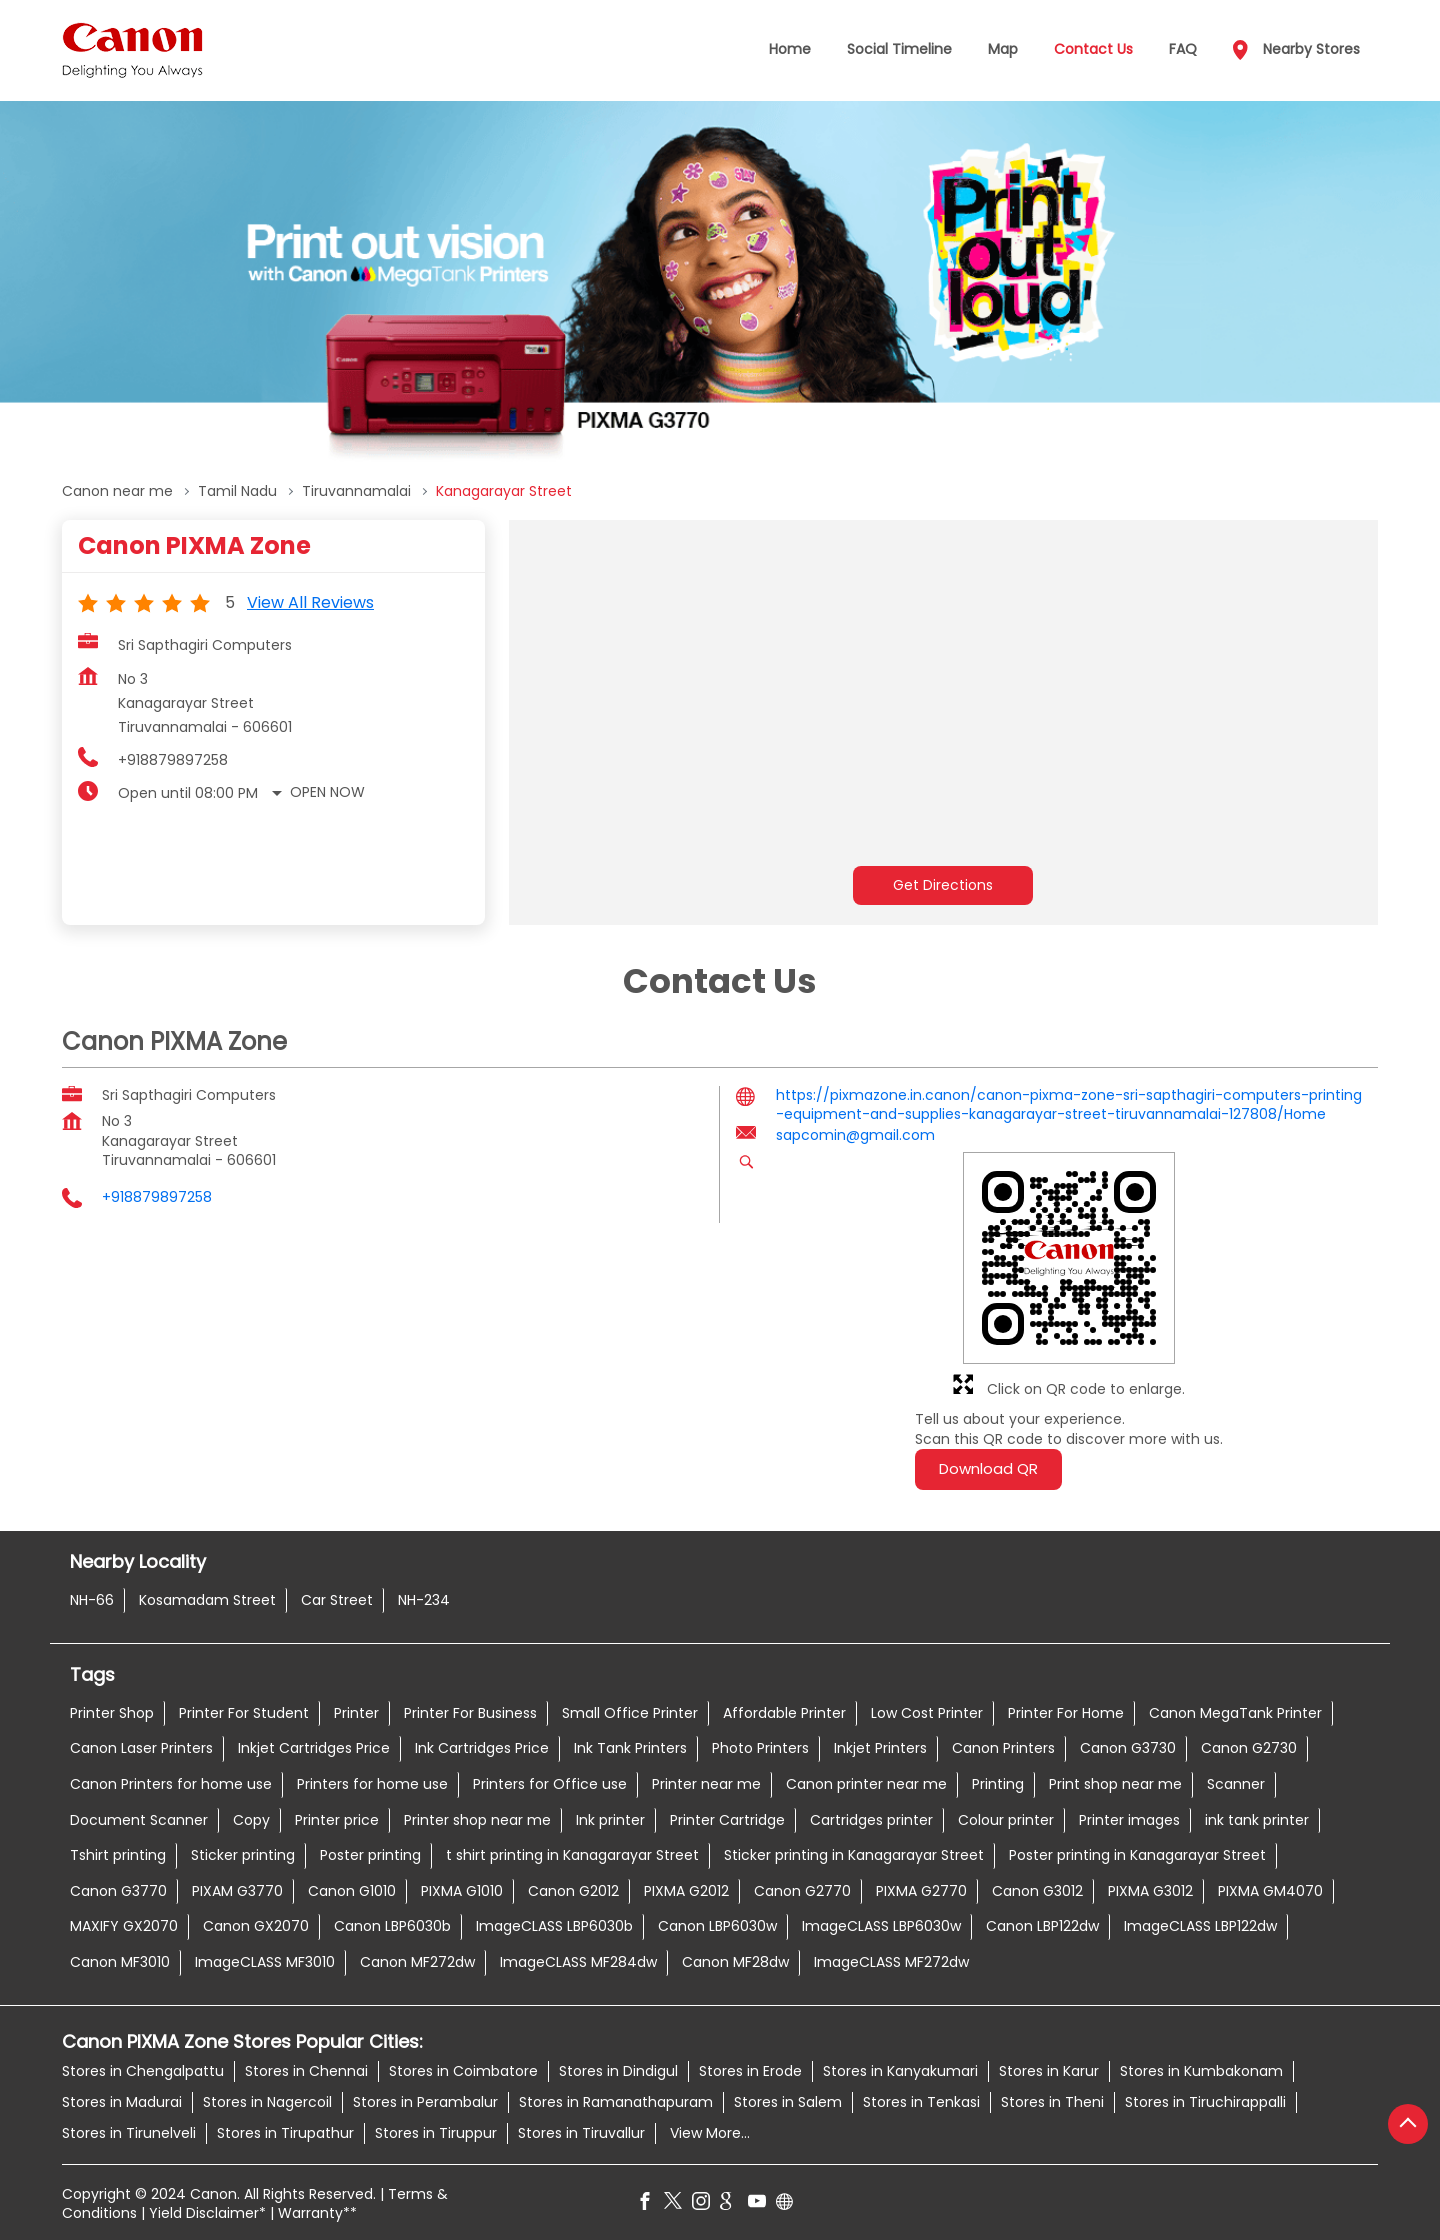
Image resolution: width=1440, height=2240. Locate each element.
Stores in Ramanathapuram (616, 2102)
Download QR (988, 1468)
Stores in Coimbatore (463, 2071)
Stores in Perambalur (425, 2102)
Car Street (337, 1599)
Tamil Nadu (237, 491)
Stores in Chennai (306, 2071)
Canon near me (117, 491)
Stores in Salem (788, 2102)
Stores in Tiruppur (436, 2133)
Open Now (327, 792)
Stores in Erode (750, 2071)
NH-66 (92, 1599)
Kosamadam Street (207, 1599)
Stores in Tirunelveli (129, 2133)
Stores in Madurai (122, 2102)
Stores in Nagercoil (267, 2102)
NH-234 (424, 1599)
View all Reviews (310, 602)
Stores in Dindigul (618, 2071)
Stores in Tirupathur (285, 2133)
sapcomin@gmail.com (855, 1135)
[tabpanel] (720, 285)
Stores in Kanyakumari (900, 2071)
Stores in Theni (1052, 2102)
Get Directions (943, 885)
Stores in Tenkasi (921, 2102)
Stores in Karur (1049, 2071)
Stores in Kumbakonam (1201, 2071)
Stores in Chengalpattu (143, 2071)
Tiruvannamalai (356, 491)
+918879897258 (173, 760)
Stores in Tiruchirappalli (1205, 2102)
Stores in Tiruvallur (581, 2133)
